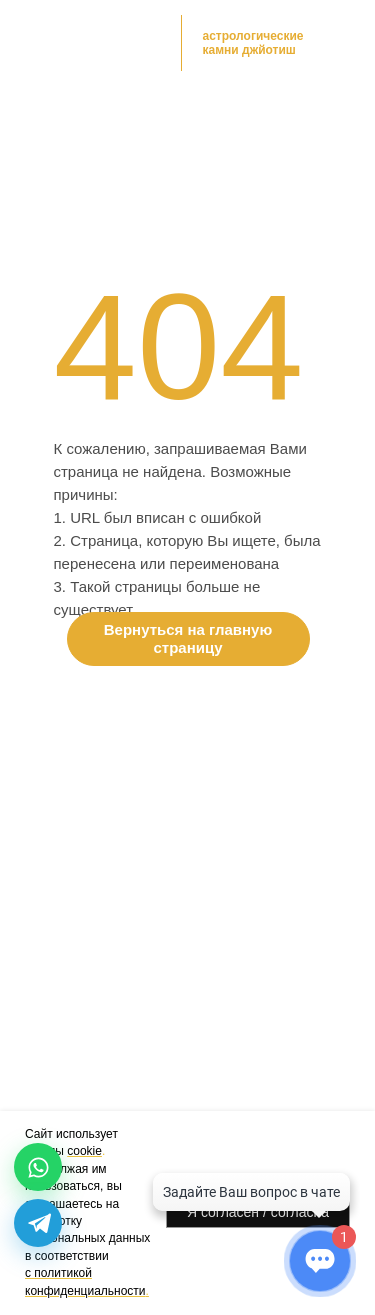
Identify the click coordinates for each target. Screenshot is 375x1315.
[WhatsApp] (38, 1167)
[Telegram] (38, 1223)
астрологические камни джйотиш (253, 43)
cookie (84, 1151)
